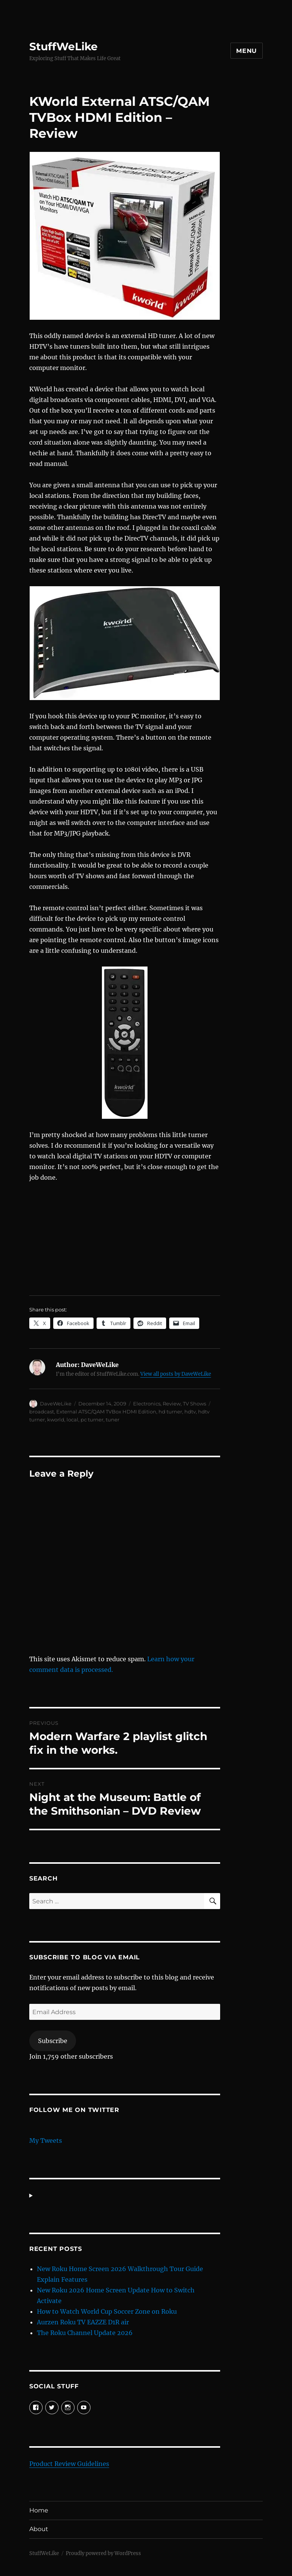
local (72, 1419)
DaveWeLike (55, 1403)
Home (38, 2510)
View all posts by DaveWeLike (175, 1374)
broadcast (41, 1411)
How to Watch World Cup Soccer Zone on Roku (107, 2311)
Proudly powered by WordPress (103, 2553)
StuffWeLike (63, 46)
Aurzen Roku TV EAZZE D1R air (83, 2322)
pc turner (92, 1419)
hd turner (170, 1411)
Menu (246, 50)
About (38, 2529)
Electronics (146, 1403)
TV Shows (194, 1403)
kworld (55, 1419)
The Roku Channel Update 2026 (85, 2333)
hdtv (190, 1411)
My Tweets (45, 2140)
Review (172, 1403)
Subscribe (52, 2041)
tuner (112, 1419)
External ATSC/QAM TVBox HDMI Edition (106, 1411)
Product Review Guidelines (69, 2464)
